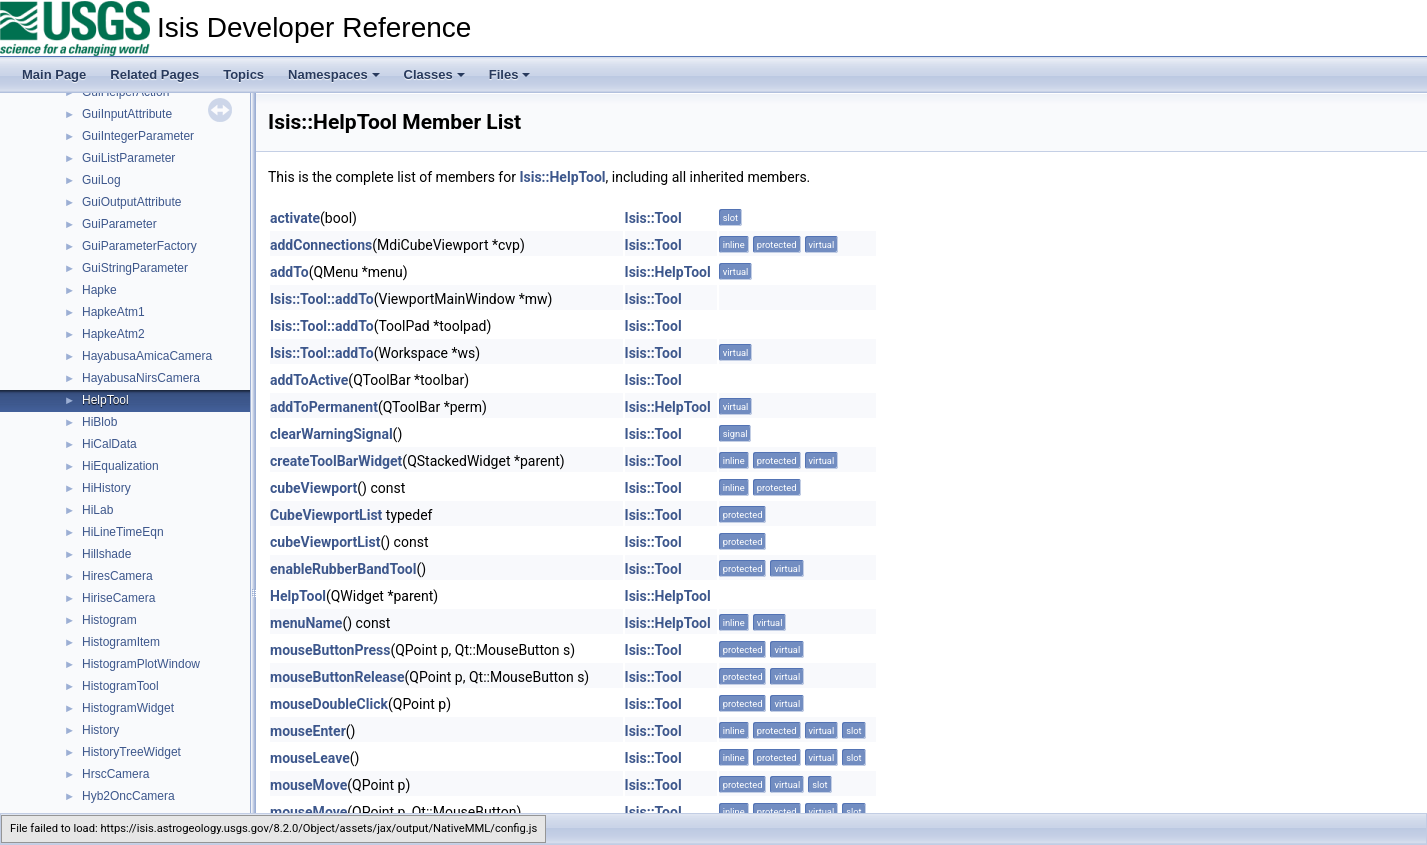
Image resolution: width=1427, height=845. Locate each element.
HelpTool (105, 400)
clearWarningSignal (331, 434)
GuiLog (101, 180)
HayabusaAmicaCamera (147, 356)
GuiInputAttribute (127, 114)
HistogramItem (121, 642)
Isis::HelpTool (562, 177)
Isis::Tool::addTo (322, 299)
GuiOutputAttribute (131, 202)
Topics (243, 74)
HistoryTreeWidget (131, 752)
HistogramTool (120, 686)
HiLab (97, 510)
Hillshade (106, 554)
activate (295, 218)
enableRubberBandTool (343, 569)
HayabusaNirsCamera (141, 378)
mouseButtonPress (330, 650)
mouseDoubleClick (329, 704)
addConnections (321, 245)
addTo (289, 272)
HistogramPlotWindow (141, 664)
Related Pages (154, 74)
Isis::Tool (653, 218)
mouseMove (308, 785)
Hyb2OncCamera (128, 796)
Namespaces (334, 74)
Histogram (109, 620)
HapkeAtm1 (113, 312)
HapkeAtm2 (113, 334)
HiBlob (99, 422)
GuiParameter (119, 224)
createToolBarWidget (336, 461)
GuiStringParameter (135, 268)
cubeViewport (313, 488)
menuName (306, 623)
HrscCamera (115, 774)
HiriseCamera (118, 598)
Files (510, 74)
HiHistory (106, 488)
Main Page (54, 74)
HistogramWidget (128, 708)
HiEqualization (120, 466)
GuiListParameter (128, 158)
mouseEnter (308, 731)
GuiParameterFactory (139, 246)
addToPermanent (324, 407)
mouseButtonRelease (337, 677)
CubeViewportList (326, 515)
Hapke (99, 290)
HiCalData (109, 444)
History (100, 730)
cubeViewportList (325, 542)
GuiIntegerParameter (138, 136)
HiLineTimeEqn (123, 532)
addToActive (309, 380)
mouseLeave (310, 758)
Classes (434, 74)
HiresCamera (117, 576)
